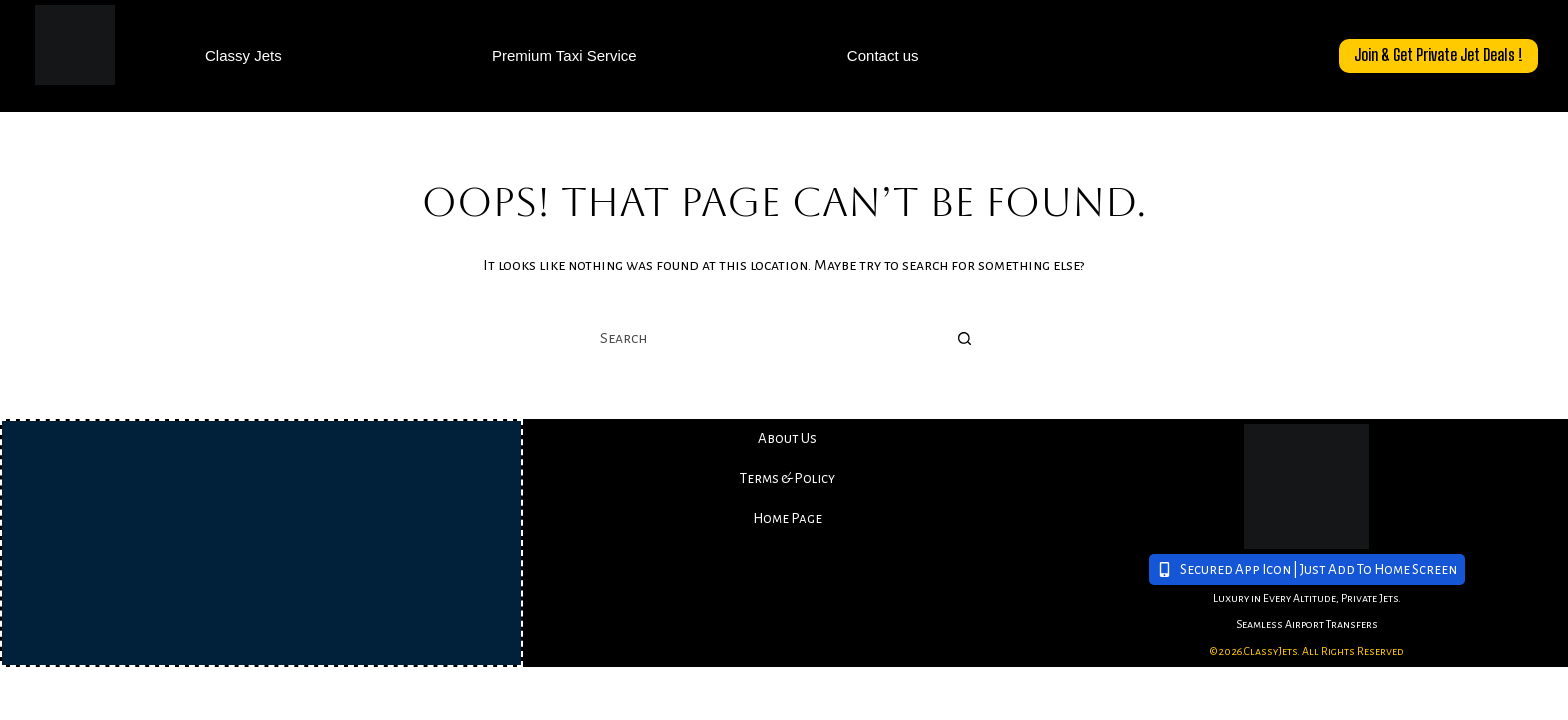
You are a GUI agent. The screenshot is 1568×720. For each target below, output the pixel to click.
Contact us (883, 55)
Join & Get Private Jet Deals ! (1438, 54)
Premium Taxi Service (564, 55)
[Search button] (964, 339)
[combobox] (765, 339)
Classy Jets (243, 55)
